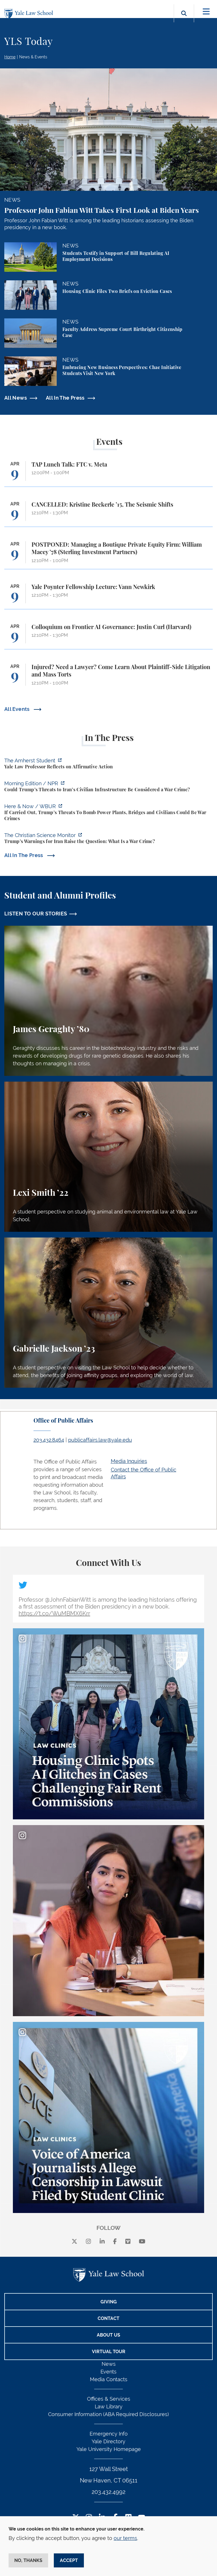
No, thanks (28, 2560)
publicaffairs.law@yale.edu (100, 1440)
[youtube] (142, 2242)
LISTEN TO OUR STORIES (35, 914)
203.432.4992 (108, 2491)
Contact (108, 2318)
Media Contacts (108, 2379)
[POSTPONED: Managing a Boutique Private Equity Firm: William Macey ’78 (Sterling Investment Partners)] (108, 555)
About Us (108, 2335)
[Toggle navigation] (206, 12)
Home (9, 57)
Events (108, 2372)
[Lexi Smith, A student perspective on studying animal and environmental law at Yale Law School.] (108, 1157)
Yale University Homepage (108, 2449)
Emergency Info (109, 2434)
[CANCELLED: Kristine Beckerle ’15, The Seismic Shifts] (108, 514)
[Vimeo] (128, 2242)
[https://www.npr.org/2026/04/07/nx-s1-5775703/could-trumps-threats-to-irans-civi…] (108, 787)
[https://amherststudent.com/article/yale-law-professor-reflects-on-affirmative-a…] (108, 764)
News (109, 2364)
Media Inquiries (129, 1461)
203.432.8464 (48, 1440)
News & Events (33, 57)
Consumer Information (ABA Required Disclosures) (108, 2414)
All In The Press (65, 398)
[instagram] (88, 2242)
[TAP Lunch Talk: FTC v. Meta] (108, 474)
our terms (125, 2538)
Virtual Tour (108, 2351)
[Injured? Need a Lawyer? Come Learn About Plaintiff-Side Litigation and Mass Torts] (108, 677)
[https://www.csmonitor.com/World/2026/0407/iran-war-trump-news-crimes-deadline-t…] (108, 839)
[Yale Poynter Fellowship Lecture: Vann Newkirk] (108, 596)
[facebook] (115, 2242)
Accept (69, 2560)
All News (15, 398)
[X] (74, 2242)
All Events (17, 709)
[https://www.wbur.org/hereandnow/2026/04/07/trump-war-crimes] (108, 813)
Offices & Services (108, 2399)
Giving (108, 2302)
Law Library (109, 2407)
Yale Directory (108, 2441)
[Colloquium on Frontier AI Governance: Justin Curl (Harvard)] (108, 636)
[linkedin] (102, 2242)
